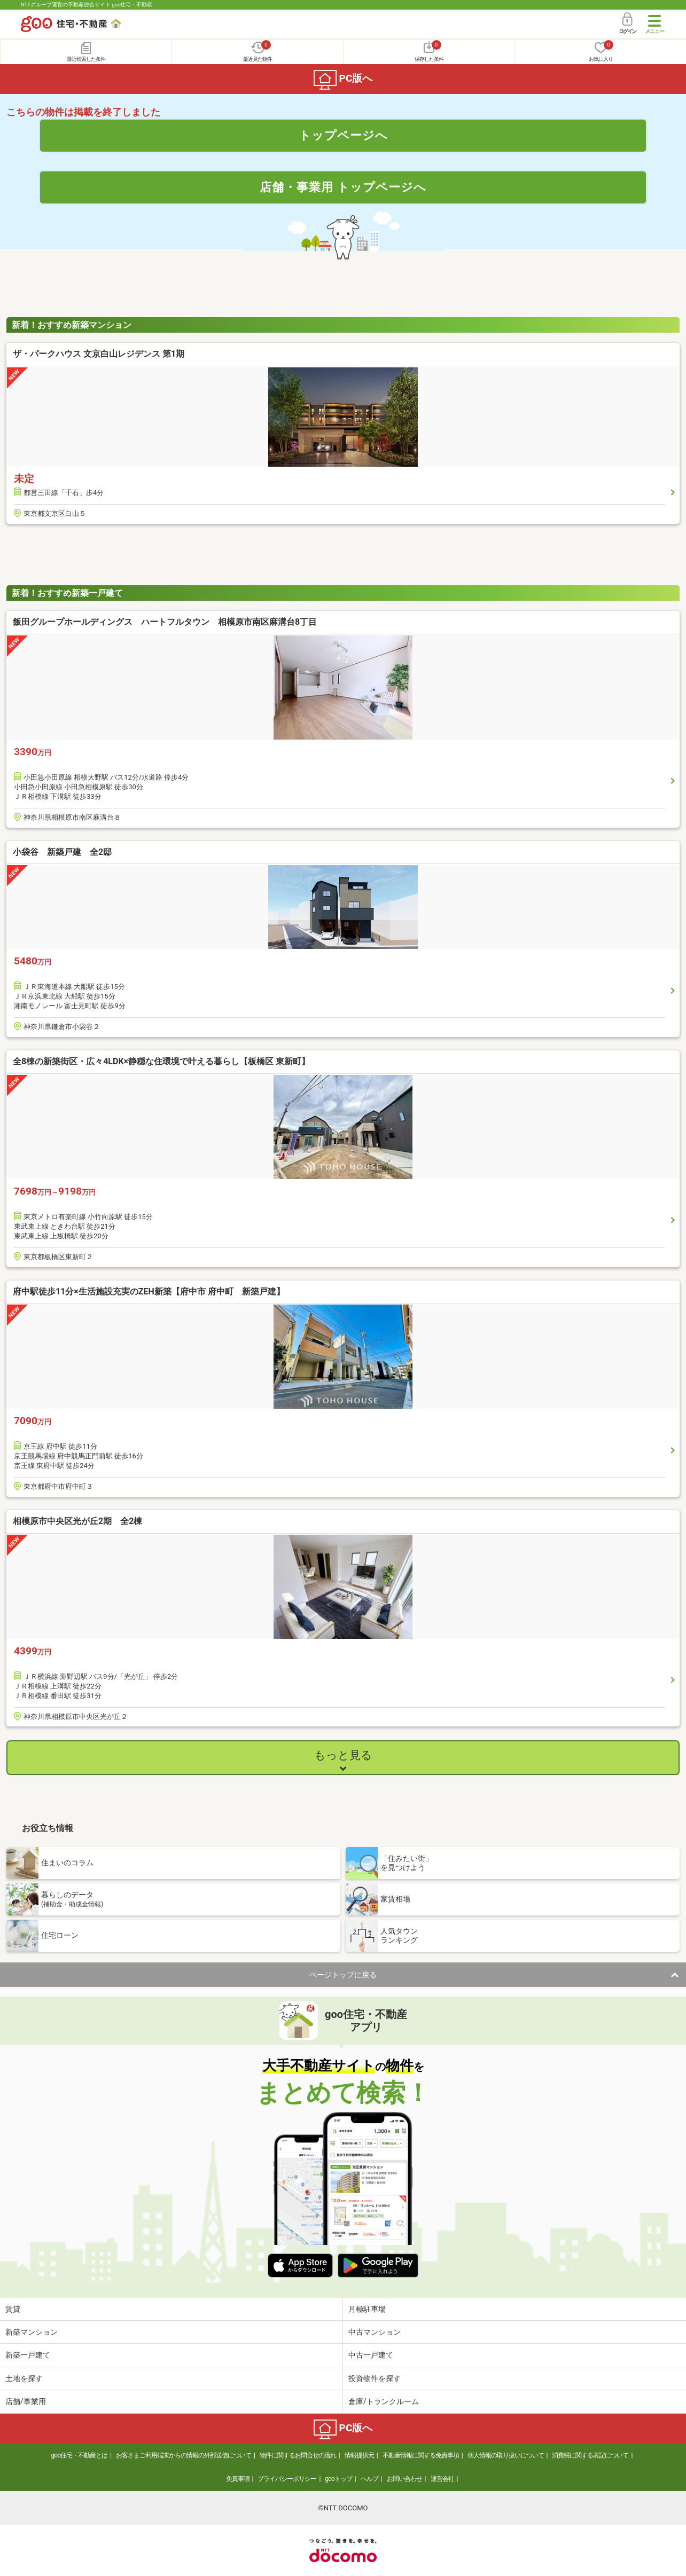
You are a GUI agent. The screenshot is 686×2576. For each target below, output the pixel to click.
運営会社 (442, 2479)
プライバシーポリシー (287, 2479)
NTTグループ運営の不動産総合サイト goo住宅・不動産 (87, 4)
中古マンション (374, 2332)
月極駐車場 (367, 2309)
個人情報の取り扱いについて (505, 2455)
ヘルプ (369, 2479)
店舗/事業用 (25, 2401)
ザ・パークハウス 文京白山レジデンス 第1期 (98, 354)
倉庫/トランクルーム (383, 2401)
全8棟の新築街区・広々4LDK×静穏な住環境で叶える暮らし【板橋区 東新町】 (161, 1061)
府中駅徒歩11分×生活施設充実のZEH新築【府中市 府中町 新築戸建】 (149, 1291)
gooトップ (338, 2479)
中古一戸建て (370, 2355)
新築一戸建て (27, 2355)
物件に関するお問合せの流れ (298, 2455)
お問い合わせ (404, 2479)
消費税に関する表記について (590, 2455)
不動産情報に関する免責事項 (421, 2455)
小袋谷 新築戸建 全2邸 (62, 852)
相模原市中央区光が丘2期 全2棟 (77, 1521)
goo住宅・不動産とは (79, 2455)
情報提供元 (359, 2455)
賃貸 (12, 2309)
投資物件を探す (374, 2378)
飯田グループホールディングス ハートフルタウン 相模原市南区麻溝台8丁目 (165, 622)
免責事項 (238, 2479)
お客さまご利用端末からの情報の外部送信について (183, 2455)
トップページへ (343, 135)
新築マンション (31, 2332)
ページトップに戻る (343, 1974)
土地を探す (24, 2378)
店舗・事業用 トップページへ (343, 187)
